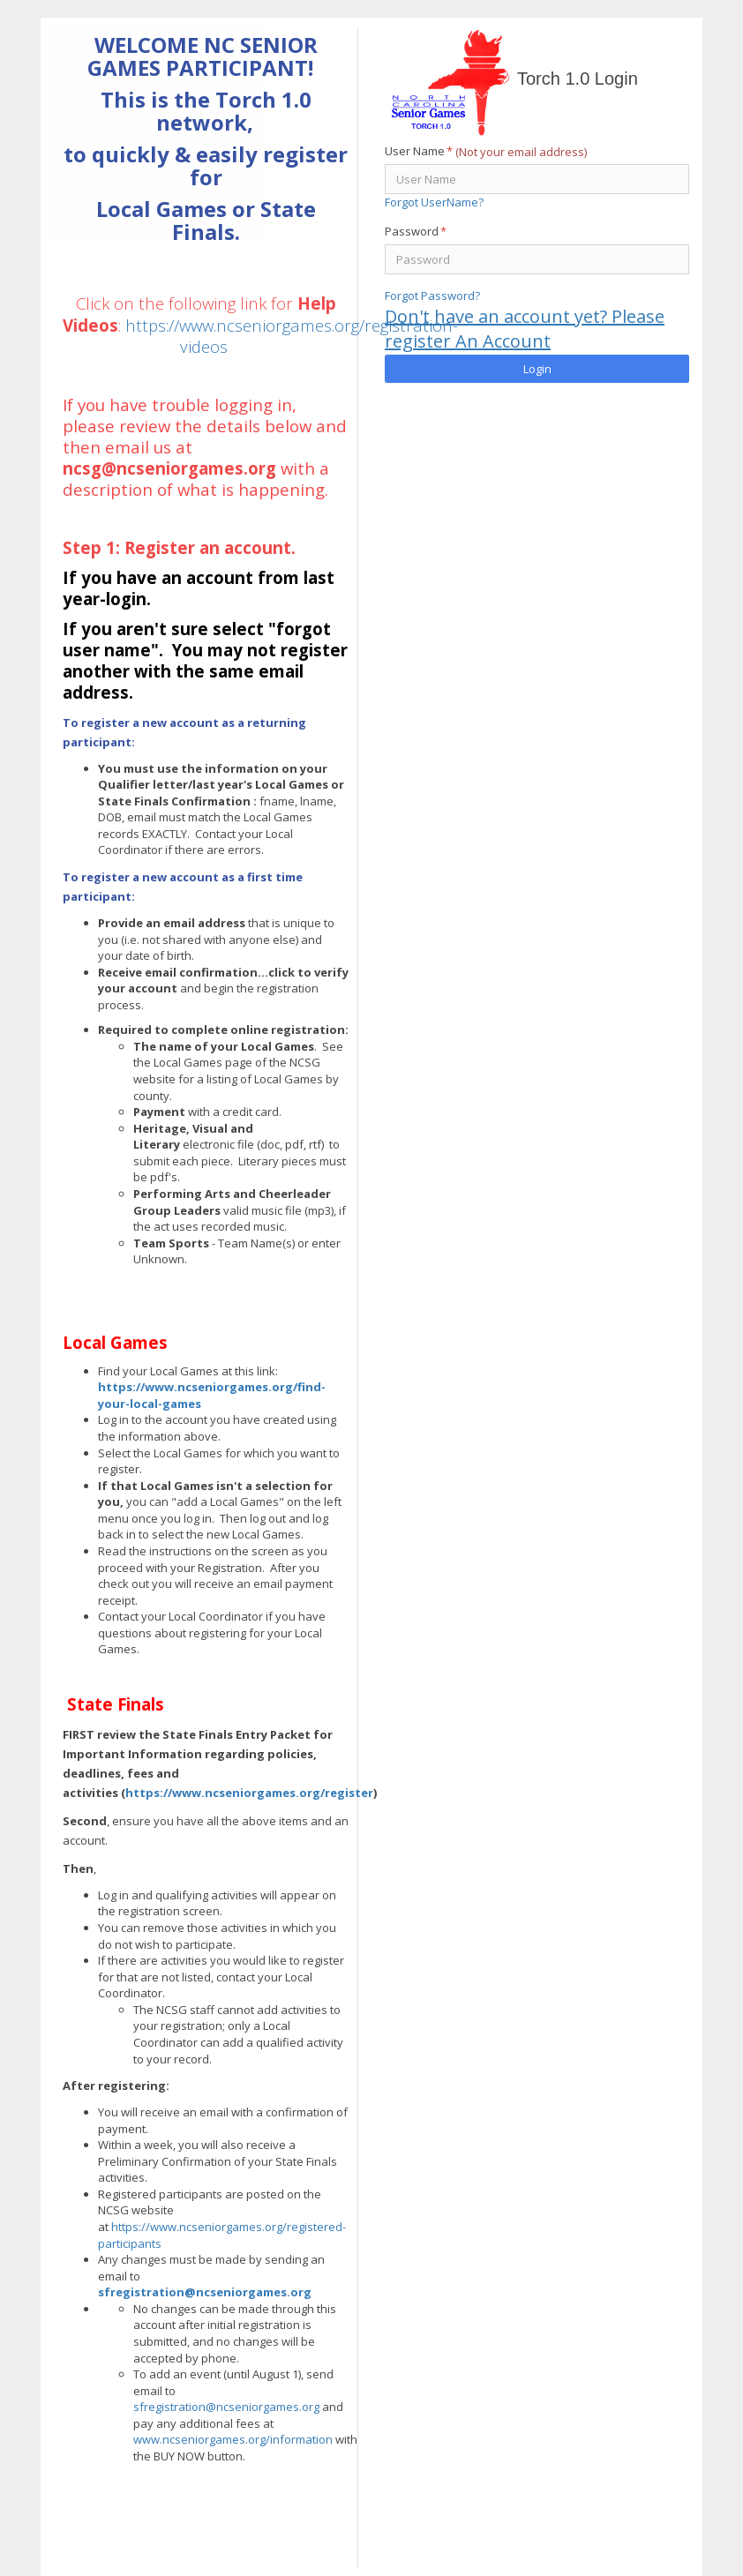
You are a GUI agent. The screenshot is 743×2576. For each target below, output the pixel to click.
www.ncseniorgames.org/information (233, 2439)
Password (416, 231)
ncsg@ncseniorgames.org (169, 468)
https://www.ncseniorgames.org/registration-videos (291, 336)
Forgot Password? (432, 295)
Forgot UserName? (434, 202)
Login (537, 369)
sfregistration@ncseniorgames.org (204, 2292)
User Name (419, 151)
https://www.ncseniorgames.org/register (249, 1793)
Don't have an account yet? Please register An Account (524, 329)
